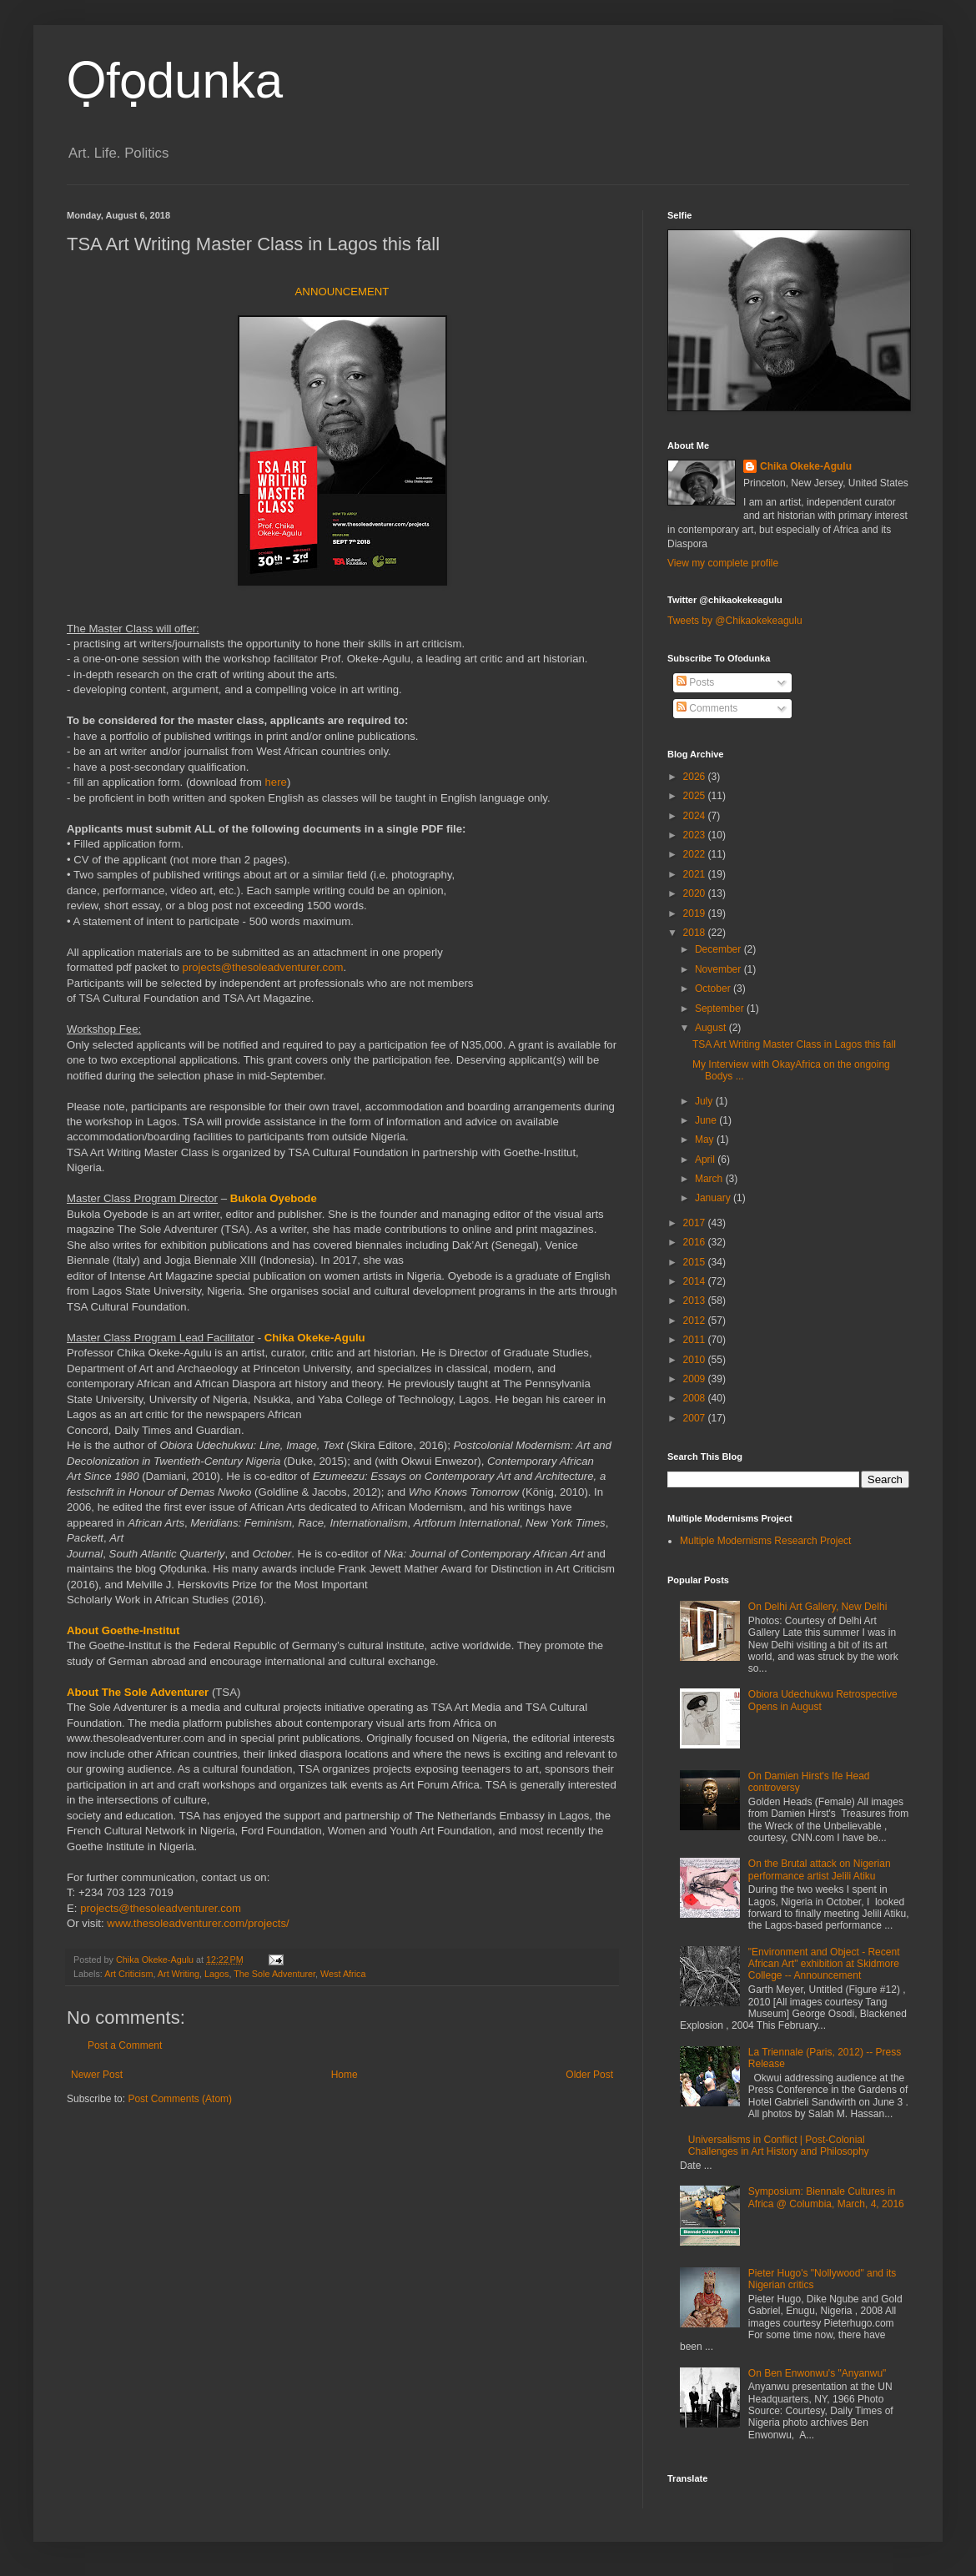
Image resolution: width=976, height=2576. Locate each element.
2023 (695, 835)
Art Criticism (128, 1974)
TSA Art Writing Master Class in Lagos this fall (794, 1044)
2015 (695, 1262)
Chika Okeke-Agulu (806, 466)
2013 (695, 1300)
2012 (695, 1320)
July (705, 1101)
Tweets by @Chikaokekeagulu (734, 620)
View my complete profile (722, 563)
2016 (695, 1242)
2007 (695, 1418)
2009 (695, 1379)
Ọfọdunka (175, 80)
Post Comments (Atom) (180, 2099)
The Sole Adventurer (274, 1974)
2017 (695, 1223)
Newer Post (97, 2074)
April (706, 1159)
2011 (695, 1340)
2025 (695, 796)
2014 (695, 1281)
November (719, 969)
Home (344, 2074)
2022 (695, 854)
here (275, 782)
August (712, 1028)
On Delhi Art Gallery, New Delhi (818, 1607)
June (707, 1120)
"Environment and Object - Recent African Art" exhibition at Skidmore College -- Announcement (824, 1964)
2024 (695, 816)
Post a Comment (125, 2045)
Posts (695, 682)
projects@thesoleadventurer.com (263, 967)
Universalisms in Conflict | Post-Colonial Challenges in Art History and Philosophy (778, 2145)
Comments (707, 708)
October (714, 988)
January (714, 1198)
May (706, 1139)
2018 (695, 932)
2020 (695, 893)
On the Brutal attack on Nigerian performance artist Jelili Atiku (819, 1869)
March (710, 1179)
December (719, 949)
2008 (695, 1398)
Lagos (216, 1974)
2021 (695, 874)
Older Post (589, 2074)
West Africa (342, 1974)
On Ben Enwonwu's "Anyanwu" (817, 2373)
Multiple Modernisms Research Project (765, 1541)
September (721, 1008)
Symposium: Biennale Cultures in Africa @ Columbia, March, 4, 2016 (826, 2197)
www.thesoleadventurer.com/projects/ (198, 1923)
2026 (695, 776)
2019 (695, 913)
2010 (695, 1360)
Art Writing (178, 1974)
